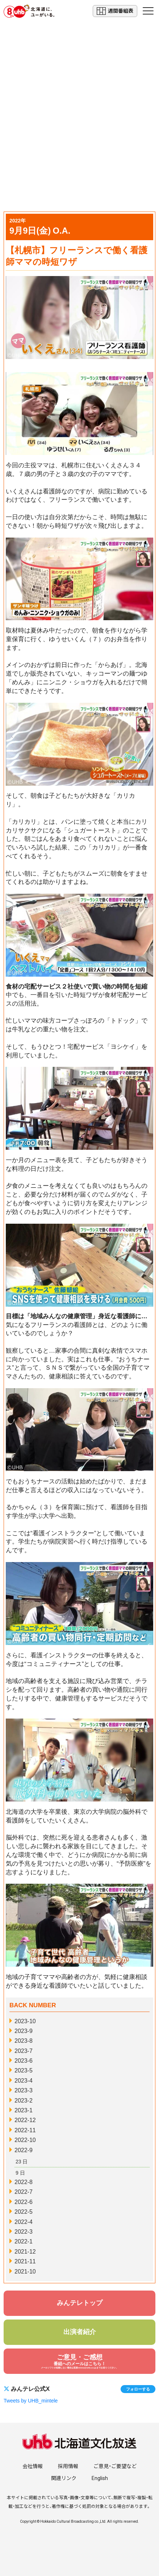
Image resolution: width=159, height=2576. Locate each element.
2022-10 (25, 2140)
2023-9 (23, 2031)
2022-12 (25, 2120)
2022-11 (25, 2130)
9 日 (20, 2173)
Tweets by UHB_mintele (31, 2401)
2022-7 (23, 2192)
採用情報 (68, 2466)
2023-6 (23, 2061)
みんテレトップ (79, 2302)
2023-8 (23, 2041)
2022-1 (23, 2241)
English (100, 2478)
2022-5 (23, 2212)
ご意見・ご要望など (115, 2466)
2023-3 (23, 2090)
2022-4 (23, 2222)
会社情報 (32, 2466)
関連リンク (63, 2478)
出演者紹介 (79, 2331)
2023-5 (23, 2070)
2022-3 (23, 2232)
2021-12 (25, 2252)
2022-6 (23, 2202)
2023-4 (23, 2081)
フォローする (138, 2389)
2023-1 (23, 2110)
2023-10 (25, 2021)
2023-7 (23, 2051)
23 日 (22, 2161)
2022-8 (23, 2182)
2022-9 (23, 2150)
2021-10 (25, 2271)
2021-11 (25, 2261)
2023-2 (23, 2100)
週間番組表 (115, 11)
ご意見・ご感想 (79, 2361)
